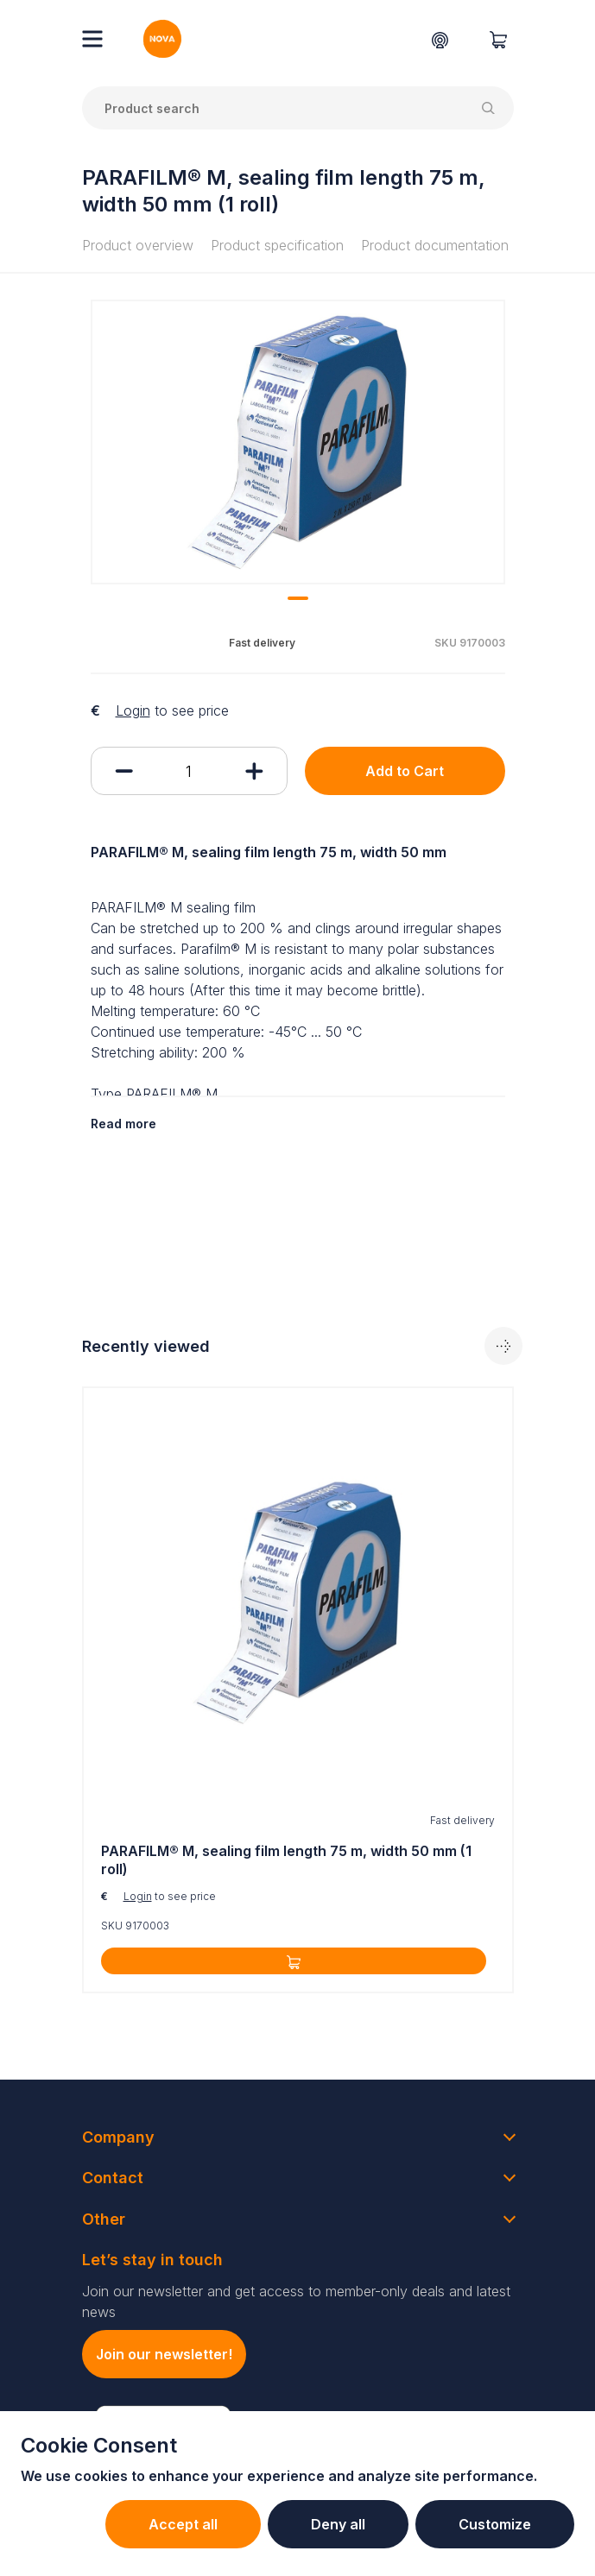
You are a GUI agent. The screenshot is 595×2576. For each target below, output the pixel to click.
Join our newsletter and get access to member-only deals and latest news (296, 2301)
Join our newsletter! (164, 2354)
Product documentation (435, 245)
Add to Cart (404, 771)
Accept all (183, 2524)
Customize (495, 2524)
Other (103, 2219)
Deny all (338, 2524)
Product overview (137, 245)
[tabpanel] (298, 442)
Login (133, 710)
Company (118, 2137)
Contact (112, 2178)
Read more (123, 1123)
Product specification (277, 245)
